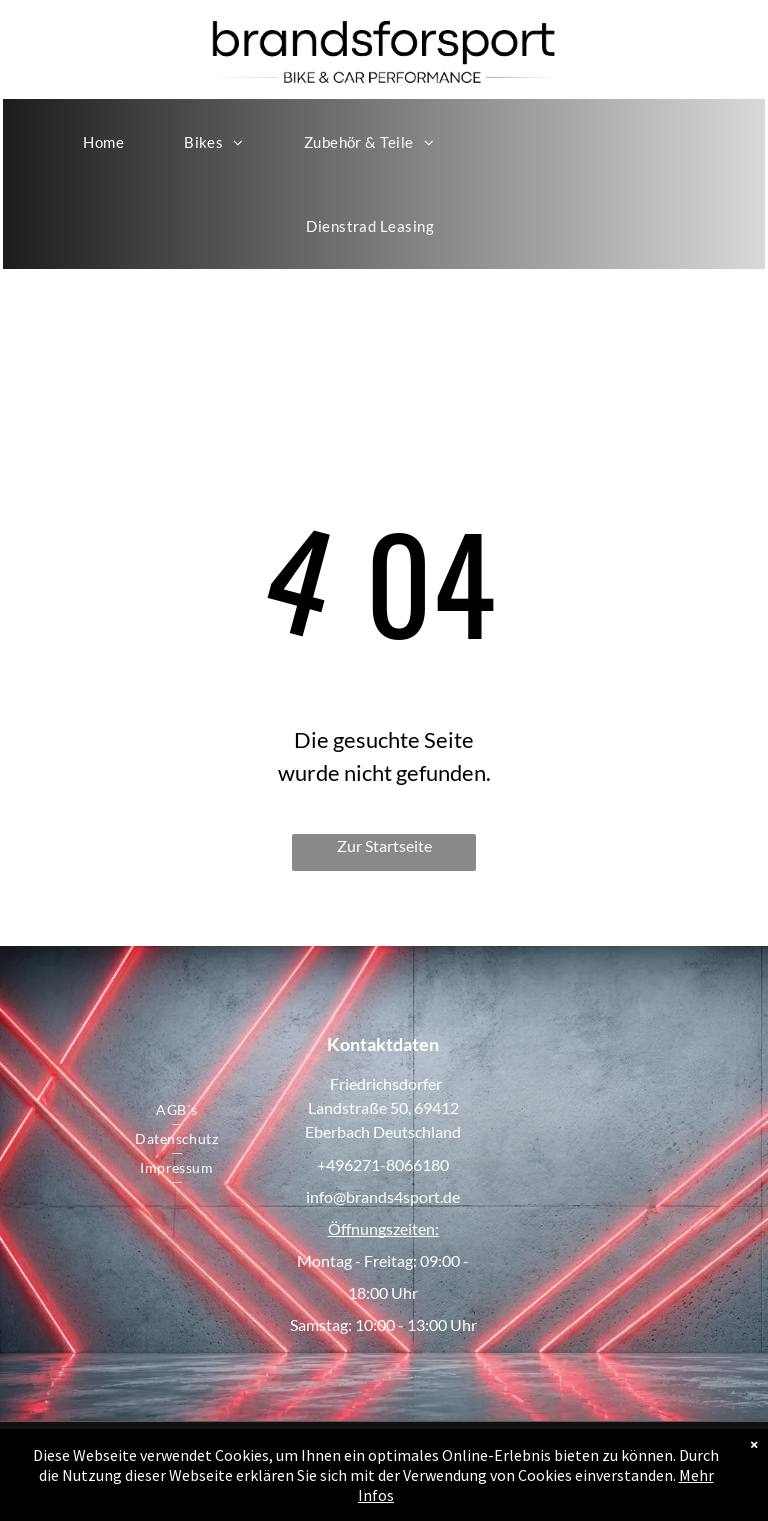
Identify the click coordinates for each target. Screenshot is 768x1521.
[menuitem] (103, 142)
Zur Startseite (384, 845)
